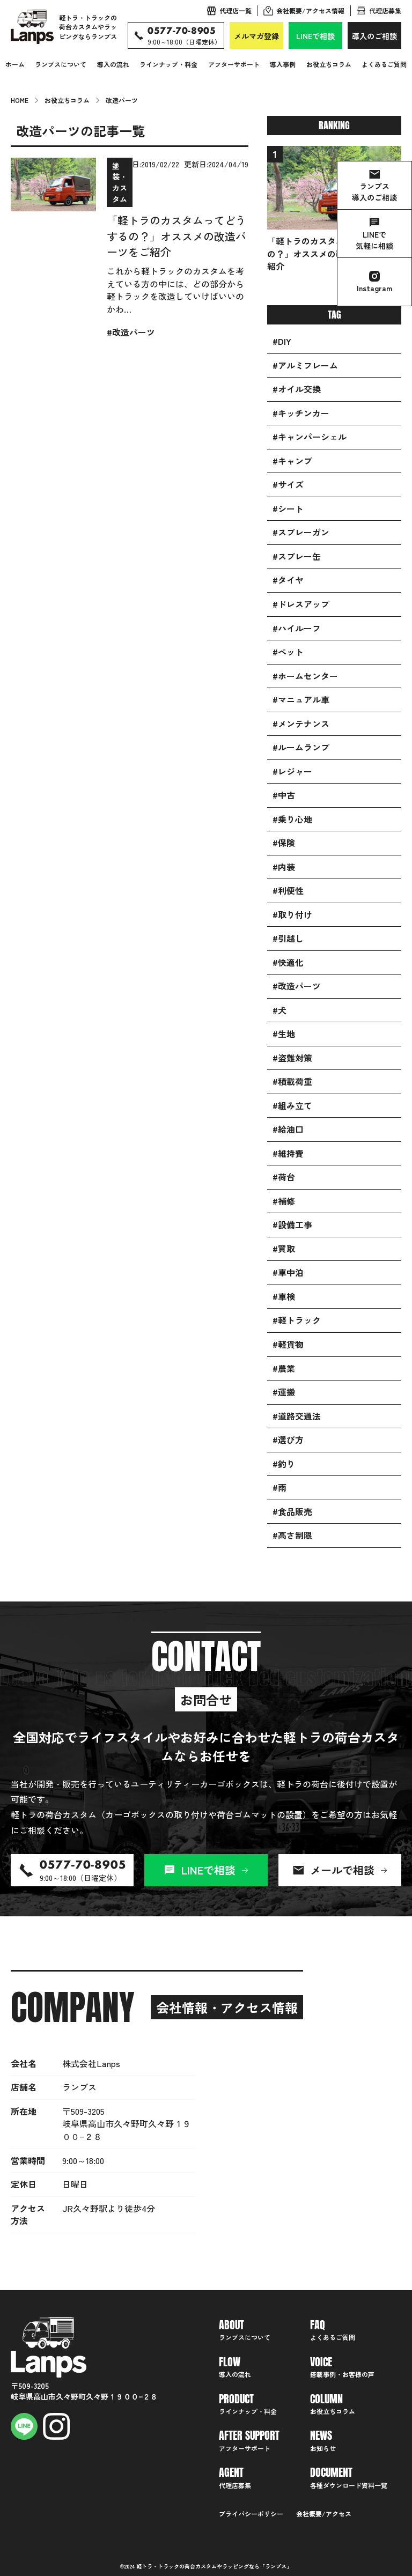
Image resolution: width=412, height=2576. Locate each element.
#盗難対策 (292, 1058)
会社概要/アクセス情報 (310, 10)
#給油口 (288, 1129)
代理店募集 (385, 10)
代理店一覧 (235, 10)
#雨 (279, 1487)
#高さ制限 (292, 1535)
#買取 (284, 1249)
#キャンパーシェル (310, 437)
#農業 (284, 1368)
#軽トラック (297, 1320)
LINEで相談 (315, 36)
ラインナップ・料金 (168, 64)
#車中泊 (288, 1272)
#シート (288, 509)
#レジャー (292, 771)
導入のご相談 (374, 36)
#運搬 (284, 1392)
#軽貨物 (288, 1344)
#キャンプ (292, 461)
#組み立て (292, 1105)
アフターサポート (234, 64)
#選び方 (288, 1440)
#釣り (284, 1464)
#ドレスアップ (301, 604)
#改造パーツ (297, 986)
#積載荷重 (292, 1081)
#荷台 (284, 1177)
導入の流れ (113, 64)
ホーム (15, 64)
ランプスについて (60, 64)
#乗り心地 (292, 819)
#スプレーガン (301, 532)
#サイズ (288, 484)
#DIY (282, 341)
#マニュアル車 (301, 699)
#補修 (284, 1201)
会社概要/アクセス (323, 2513)
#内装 (284, 867)
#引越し (288, 938)
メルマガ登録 (256, 36)
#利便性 (288, 890)
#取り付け (292, 915)
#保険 (284, 843)
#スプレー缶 (297, 556)
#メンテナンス (301, 724)
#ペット (288, 652)
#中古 (284, 795)
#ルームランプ (301, 747)
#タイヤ (288, 580)
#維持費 (288, 1153)
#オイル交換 (297, 389)
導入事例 (283, 64)
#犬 (279, 1010)
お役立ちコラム (328, 64)
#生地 (284, 1034)
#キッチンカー (301, 413)
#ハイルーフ (297, 628)
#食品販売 (292, 1511)
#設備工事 (292, 1225)
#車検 (284, 1296)
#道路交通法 (297, 1416)
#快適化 (288, 962)
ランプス (275, 2566)
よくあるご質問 (384, 64)
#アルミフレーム (305, 365)
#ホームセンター (305, 676)
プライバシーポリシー (251, 2513)
